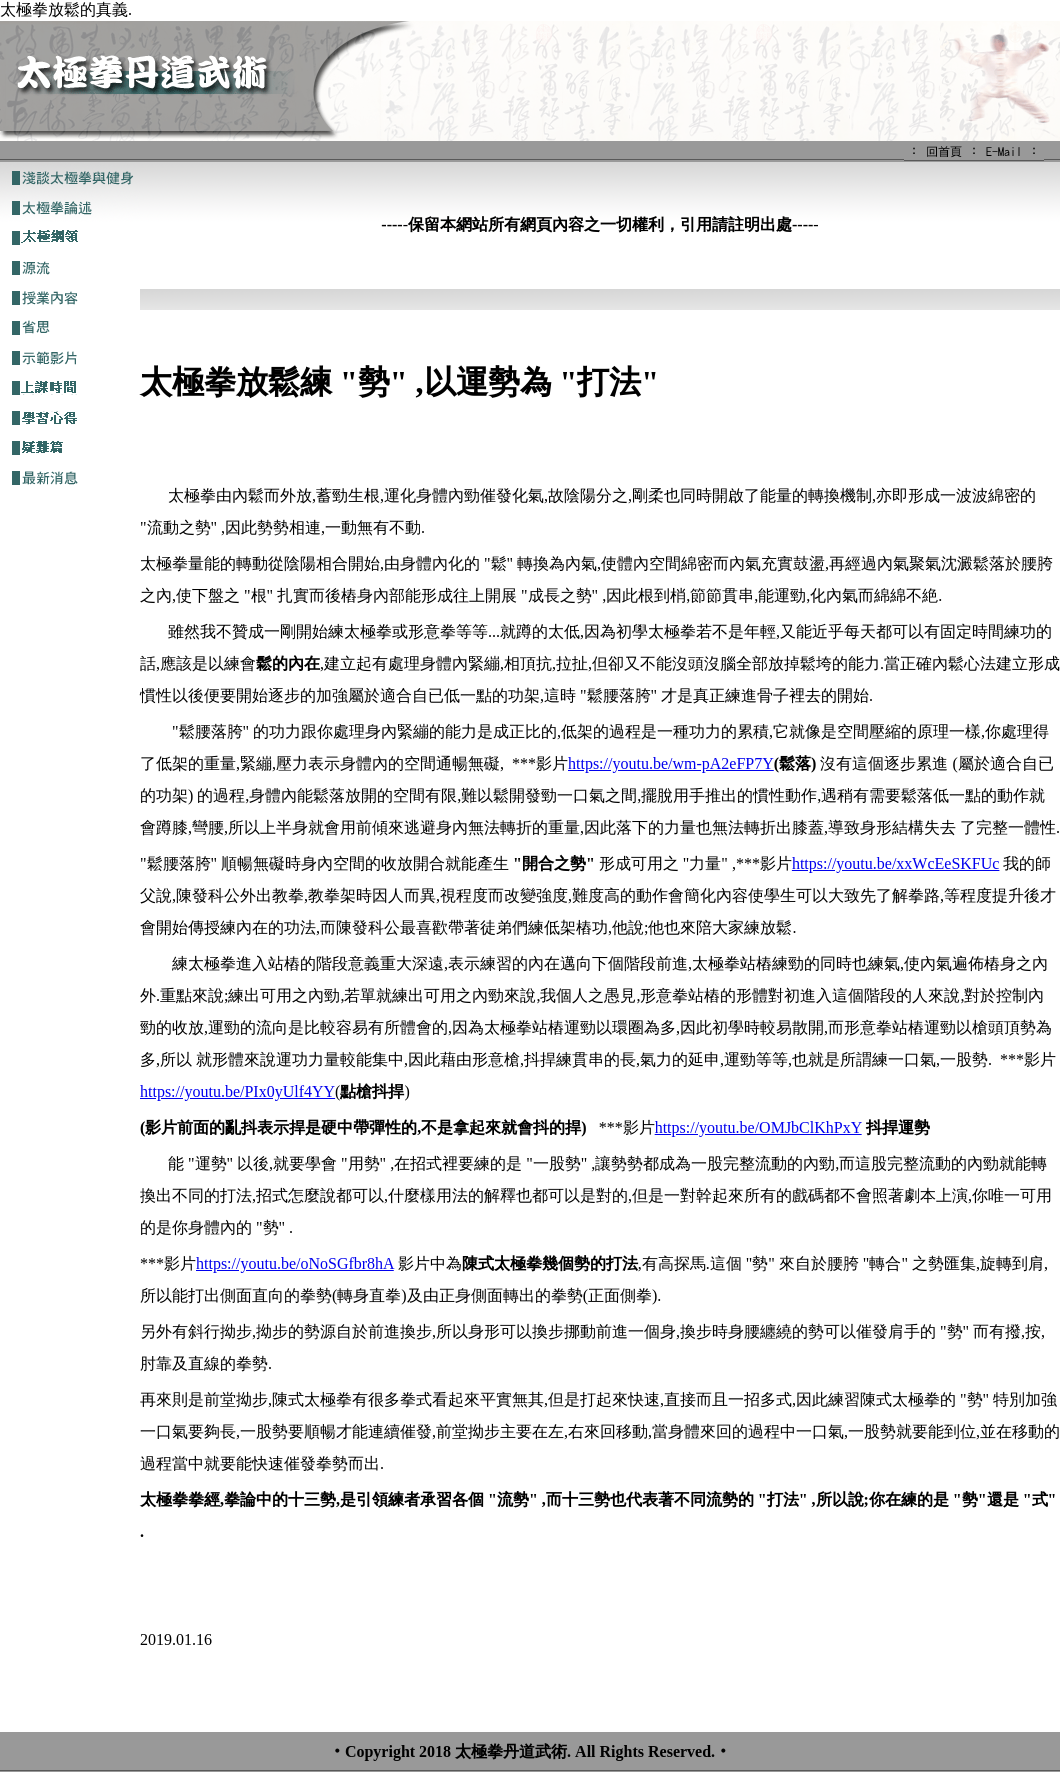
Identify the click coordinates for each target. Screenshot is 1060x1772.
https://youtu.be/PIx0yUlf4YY (237, 1091)
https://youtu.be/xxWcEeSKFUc (896, 863)
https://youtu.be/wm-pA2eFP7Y (671, 763)
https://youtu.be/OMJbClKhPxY (758, 1127)
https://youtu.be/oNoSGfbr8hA (295, 1263)
